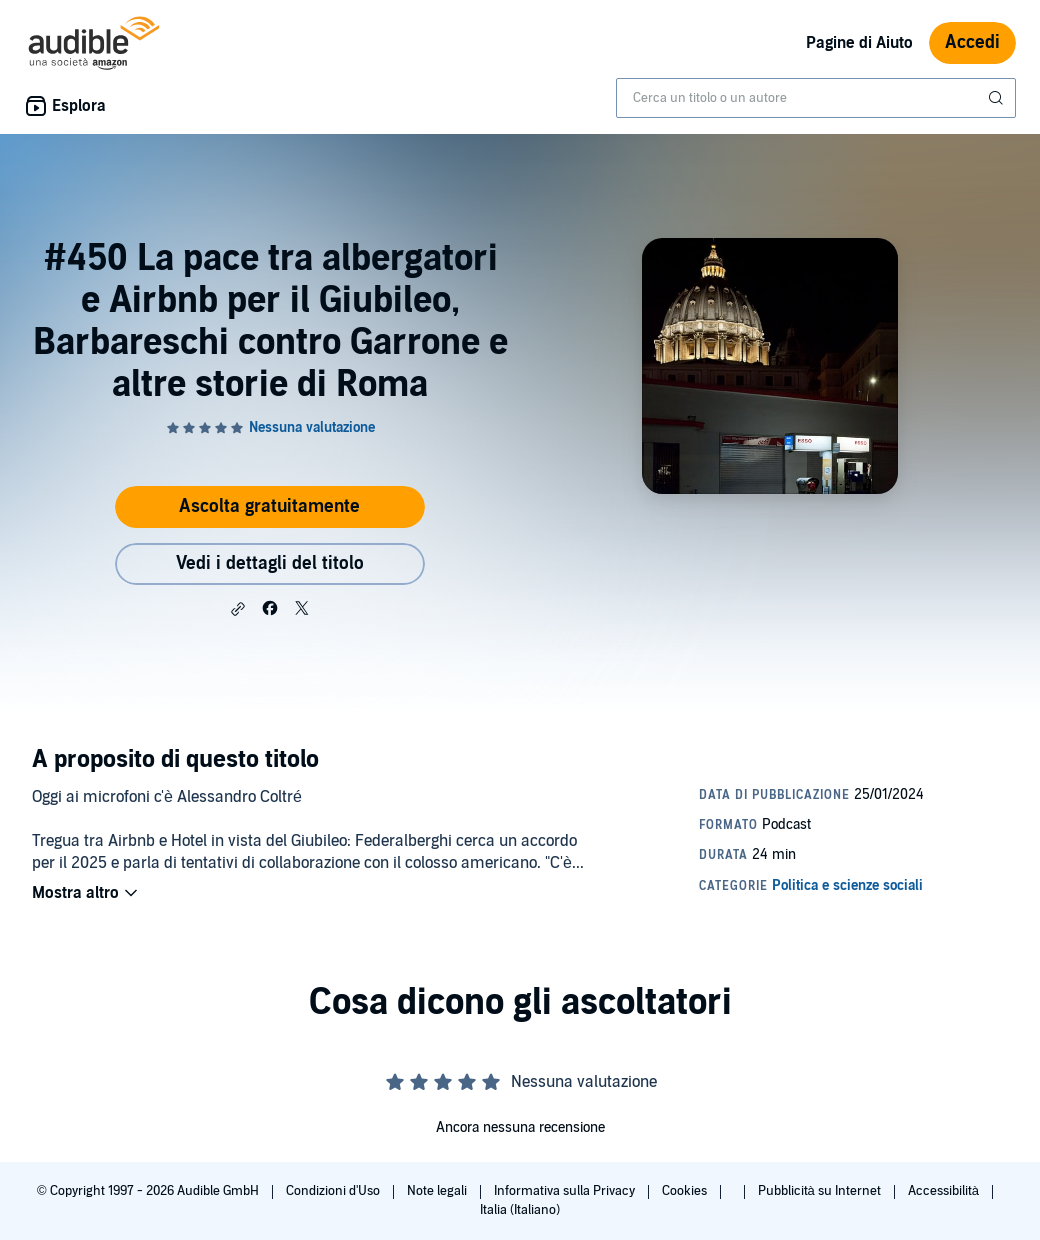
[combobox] (816, 98)
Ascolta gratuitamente (269, 506)
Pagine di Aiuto (859, 43)
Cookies (686, 1191)
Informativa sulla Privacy (566, 1191)
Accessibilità (945, 1191)
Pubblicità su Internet (821, 1191)
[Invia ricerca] (998, 98)
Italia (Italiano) (520, 1210)
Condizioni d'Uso (334, 1191)
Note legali (438, 1191)
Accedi (972, 42)
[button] (238, 609)
